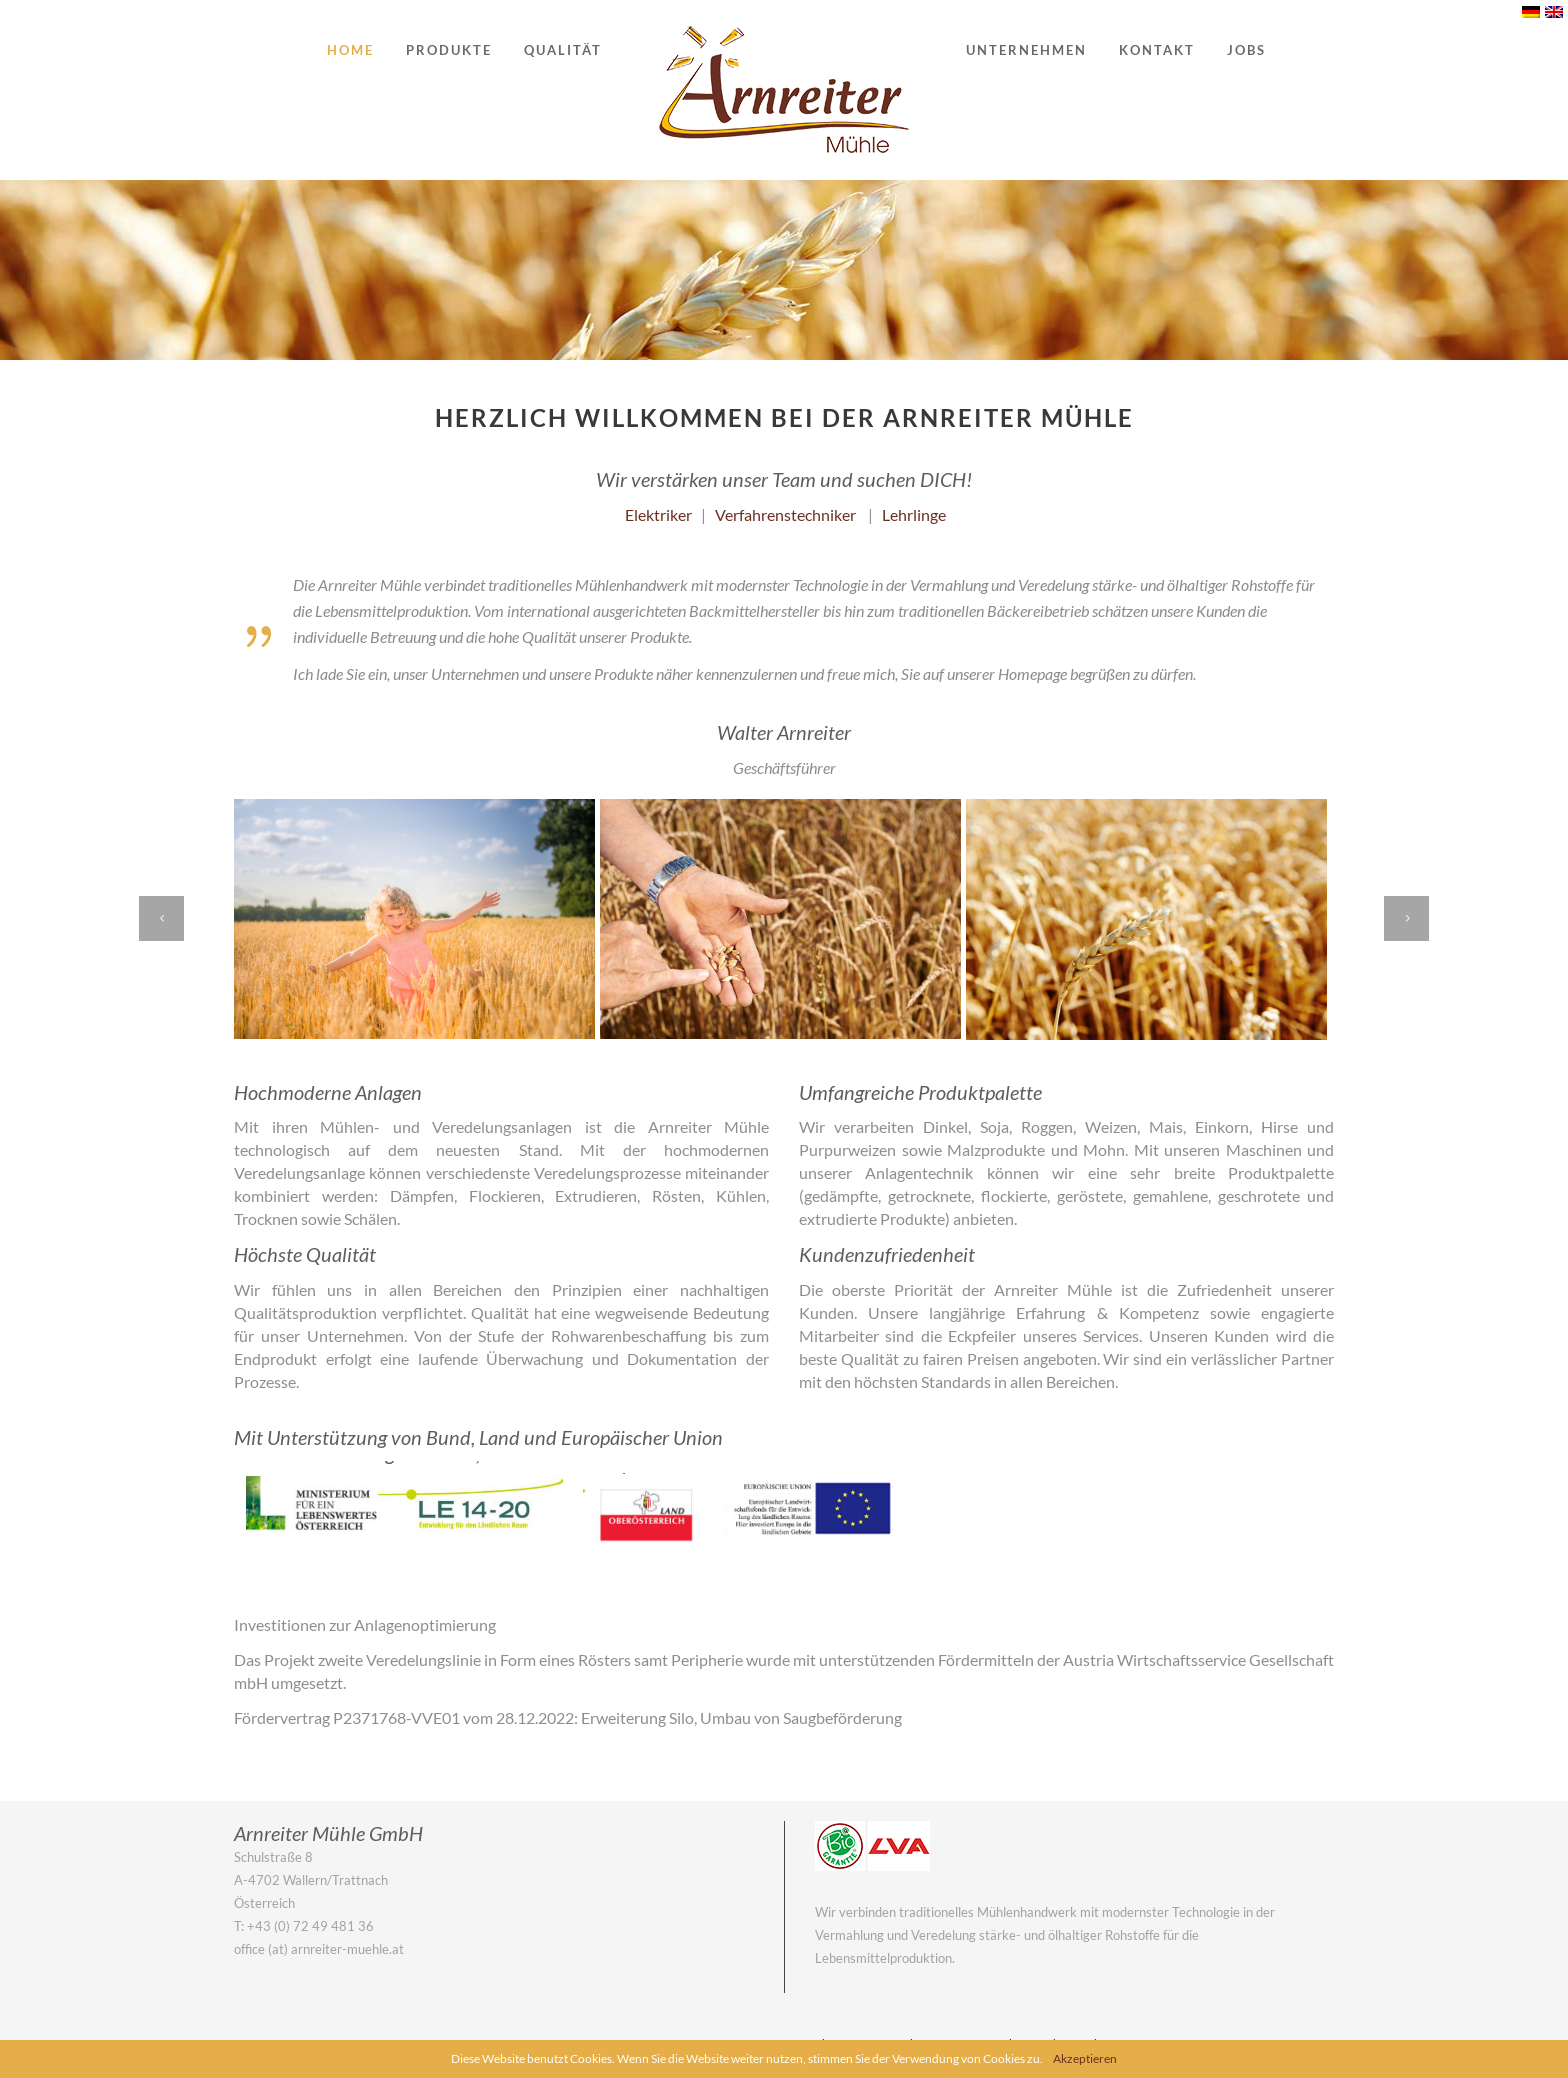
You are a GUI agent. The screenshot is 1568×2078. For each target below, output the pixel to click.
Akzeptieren (1085, 2058)
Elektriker (658, 514)
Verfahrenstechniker (785, 514)
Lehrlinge (914, 514)
